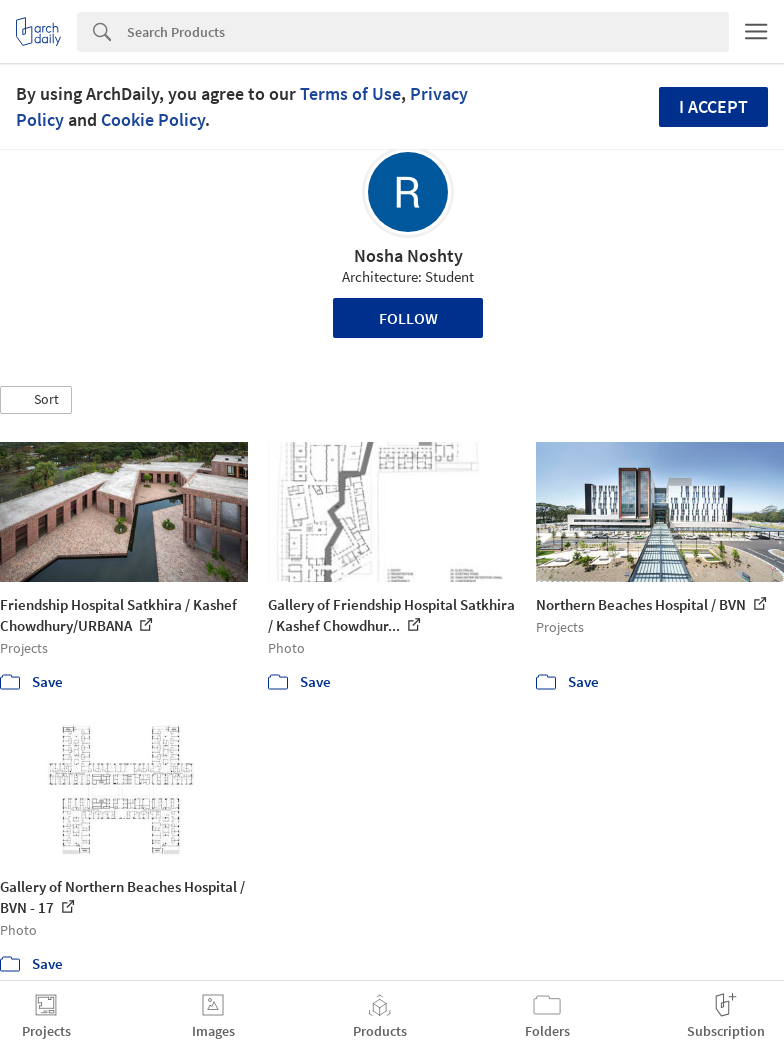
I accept (713, 106)
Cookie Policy (153, 119)
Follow (408, 318)
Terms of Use (350, 93)
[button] (36, 400)
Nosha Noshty (408, 255)
